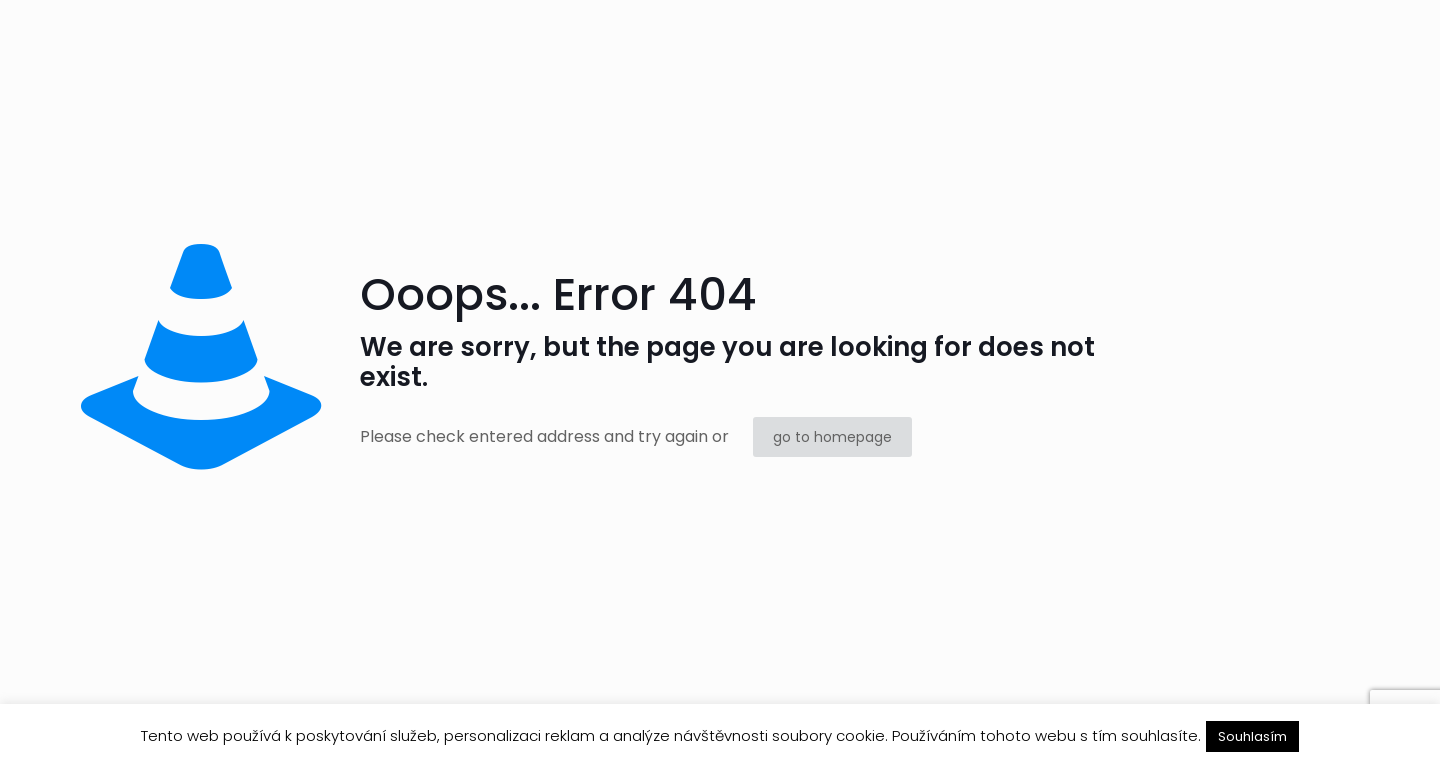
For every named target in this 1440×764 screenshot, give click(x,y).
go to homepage (832, 437)
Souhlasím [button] (1252, 736)
